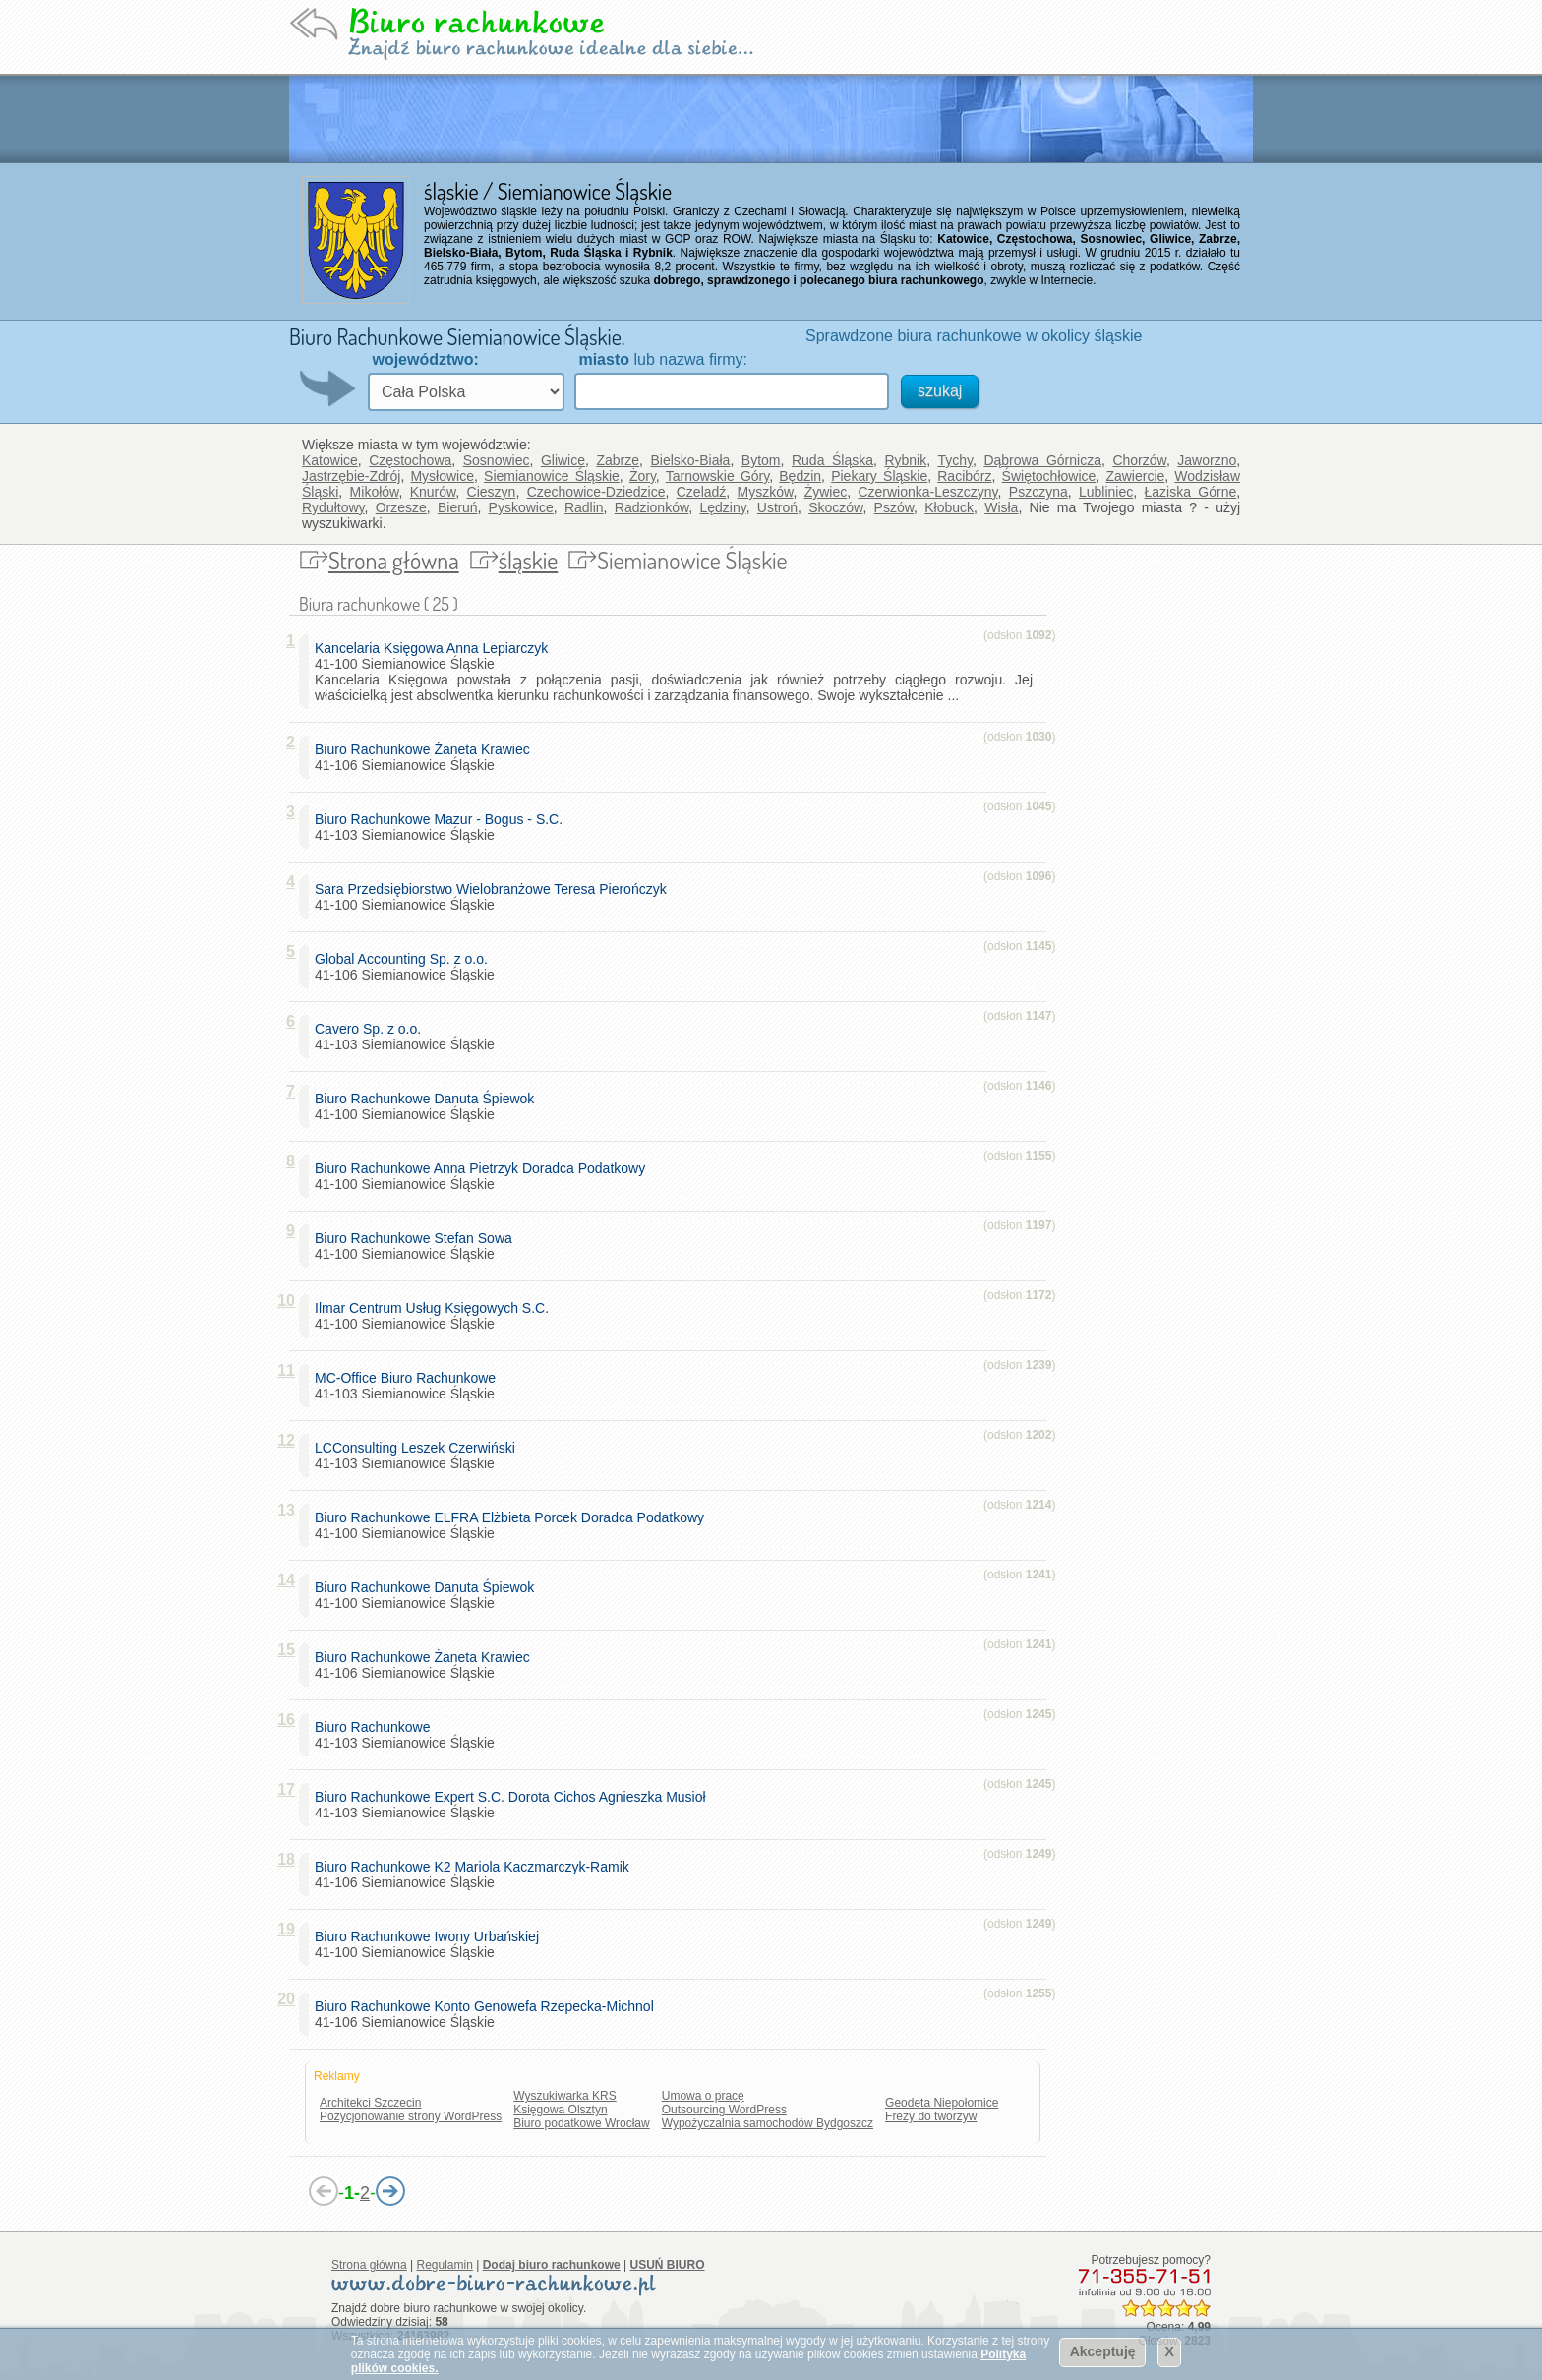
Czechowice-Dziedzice (596, 492)
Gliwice (563, 460)
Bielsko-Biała (690, 460)
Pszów (894, 507)
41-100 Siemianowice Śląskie (494, 897)
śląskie (529, 560)
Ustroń (777, 507)
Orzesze (401, 507)
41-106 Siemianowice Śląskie (426, 757)
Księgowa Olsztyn (560, 2109)
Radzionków (652, 507)
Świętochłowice (1049, 476)
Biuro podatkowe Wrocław (581, 2123)
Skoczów (835, 507)
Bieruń (457, 507)
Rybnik (905, 460)
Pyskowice (521, 507)
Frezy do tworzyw (931, 2116)
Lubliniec (1106, 492)
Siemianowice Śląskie (552, 476)
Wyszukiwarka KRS (565, 2096)
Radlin (584, 507)
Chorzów (1138, 460)
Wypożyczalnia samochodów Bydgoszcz (767, 2123)
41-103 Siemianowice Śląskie (442, 827)
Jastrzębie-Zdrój (351, 476)
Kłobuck (949, 507)
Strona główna (393, 560)
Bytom (761, 460)
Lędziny (722, 507)
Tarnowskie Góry (718, 476)
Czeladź (702, 492)
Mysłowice (442, 476)
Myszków (766, 492)
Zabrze (617, 460)
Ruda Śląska (832, 460)
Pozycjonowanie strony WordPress (411, 2116)
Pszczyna (1038, 492)
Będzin (800, 476)
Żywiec (826, 492)
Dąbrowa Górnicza (1042, 460)
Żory (642, 476)
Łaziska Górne (1191, 492)
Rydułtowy (333, 507)
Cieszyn (491, 492)
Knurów (433, 492)
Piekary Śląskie (879, 476)
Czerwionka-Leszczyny (927, 492)
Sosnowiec (496, 460)
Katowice (330, 460)
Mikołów (374, 492)
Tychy (955, 460)
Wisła (1001, 507)
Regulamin (445, 2265)
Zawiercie (1134, 476)
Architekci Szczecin (370, 2103)
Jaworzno (1206, 460)
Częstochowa (410, 460)
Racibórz (964, 476)
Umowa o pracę (703, 2096)
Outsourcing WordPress (724, 2109)
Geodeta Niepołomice (941, 2103)
